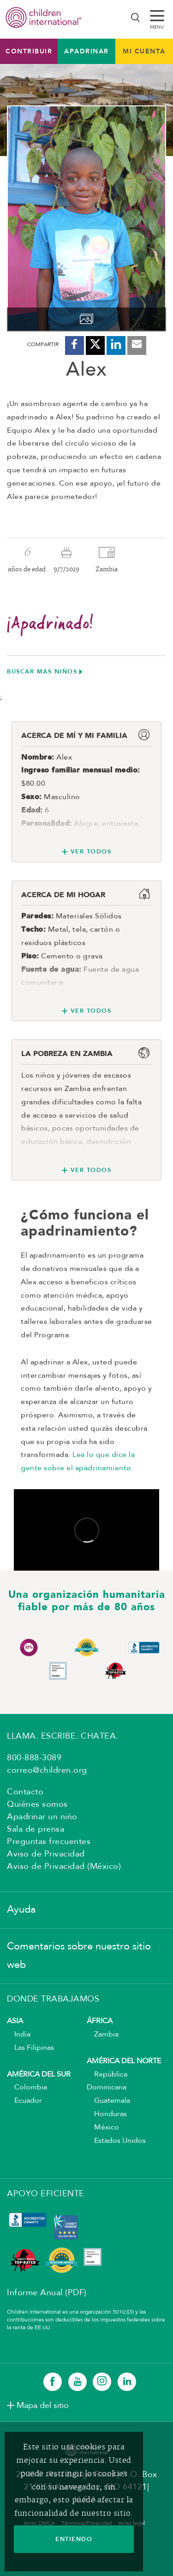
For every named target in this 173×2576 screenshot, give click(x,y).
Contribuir (29, 51)
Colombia (27, 2087)
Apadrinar (86, 51)
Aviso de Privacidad (46, 1854)
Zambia (103, 2034)
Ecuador (24, 2101)
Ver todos (91, 851)
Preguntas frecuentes (48, 1842)
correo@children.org (47, 1770)
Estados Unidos (116, 2141)
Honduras (107, 2114)
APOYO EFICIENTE (45, 2194)
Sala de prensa (35, 1829)
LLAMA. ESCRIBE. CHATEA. (63, 1736)
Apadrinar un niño (42, 1817)
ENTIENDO (73, 2538)
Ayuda (21, 1910)
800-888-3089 (34, 1758)
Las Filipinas (30, 2048)
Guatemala (108, 2101)
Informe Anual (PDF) (47, 2293)
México (103, 2127)
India (18, 2034)
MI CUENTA (144, 51)
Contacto (25, 1792)
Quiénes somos (37, 1804)
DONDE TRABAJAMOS (53, 1999)
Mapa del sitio (43, 2406)
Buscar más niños (42, 671)
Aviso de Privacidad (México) (64, 1866)
